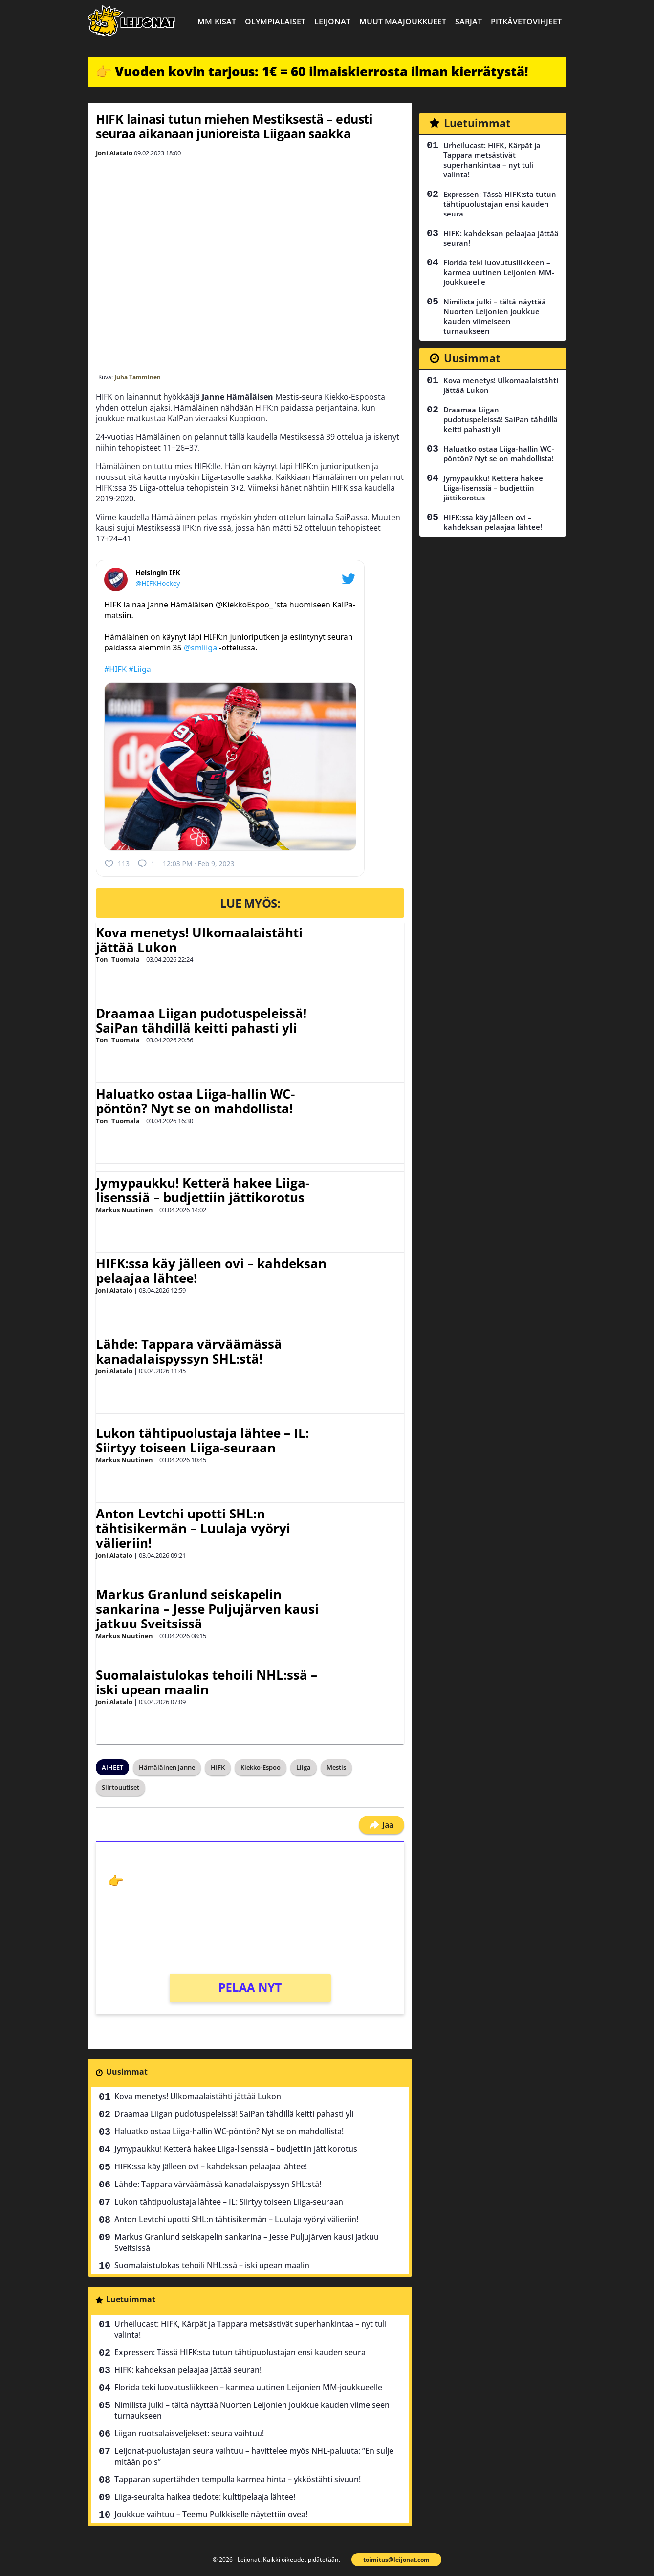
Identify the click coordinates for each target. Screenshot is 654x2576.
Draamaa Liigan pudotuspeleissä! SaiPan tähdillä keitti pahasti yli (201, 1020)
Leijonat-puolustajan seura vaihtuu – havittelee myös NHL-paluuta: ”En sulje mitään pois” (253, 2456)
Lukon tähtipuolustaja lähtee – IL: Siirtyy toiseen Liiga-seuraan (202, 1440)
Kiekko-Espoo (260, 1767)
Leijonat (332, 21)
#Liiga (140, 669)
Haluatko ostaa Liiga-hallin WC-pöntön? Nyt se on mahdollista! (195, 1101)
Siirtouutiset (120, 1787)
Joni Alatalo (114, 153)
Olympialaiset (275, 21)
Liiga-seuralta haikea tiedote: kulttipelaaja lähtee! (204, 2496)
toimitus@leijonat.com (396, 2559)
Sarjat (468, 21)
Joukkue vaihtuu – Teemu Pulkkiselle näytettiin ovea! (210, 2514)
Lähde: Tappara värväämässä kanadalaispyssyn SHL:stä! (189, 1351)
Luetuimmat (130, 2299)
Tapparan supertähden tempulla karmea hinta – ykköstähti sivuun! (237, 2479)
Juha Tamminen (137, 377)
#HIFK (115, 669)
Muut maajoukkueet (402, 21)
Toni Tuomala (118, 959)
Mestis (336, 1767)
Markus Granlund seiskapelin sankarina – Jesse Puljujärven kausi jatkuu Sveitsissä (207, 1608)
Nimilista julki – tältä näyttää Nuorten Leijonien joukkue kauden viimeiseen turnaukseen (252, 2410)
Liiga (303, 1767)
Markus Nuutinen (124, 1209)
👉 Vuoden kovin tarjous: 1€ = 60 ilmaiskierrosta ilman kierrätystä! (312, 71)
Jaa (381, 1824)
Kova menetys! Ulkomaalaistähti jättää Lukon (199, 940)
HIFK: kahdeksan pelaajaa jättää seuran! (188, 2369)
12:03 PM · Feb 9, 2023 (198, 863)
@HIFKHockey (157, 583)
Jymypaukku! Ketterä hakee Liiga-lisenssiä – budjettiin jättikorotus (202, 1190)
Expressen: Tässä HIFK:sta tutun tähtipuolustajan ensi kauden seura (240, 2352)
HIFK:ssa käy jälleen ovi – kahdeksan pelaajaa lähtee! (211, 1271)
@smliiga (200, 647)
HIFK (218, 1767)
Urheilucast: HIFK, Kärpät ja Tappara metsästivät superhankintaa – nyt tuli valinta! (250, 2329)
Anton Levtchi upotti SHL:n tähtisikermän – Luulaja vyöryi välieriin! (193, 1528)
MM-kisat (216, 21)
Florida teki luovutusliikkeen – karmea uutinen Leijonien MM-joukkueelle (248, 2387)
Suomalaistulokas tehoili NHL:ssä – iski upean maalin (206, 1682)
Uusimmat (127, 2071)
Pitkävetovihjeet (526, 21)
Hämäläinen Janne (167, 1767)
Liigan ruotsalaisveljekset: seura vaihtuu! (189, 2433)
